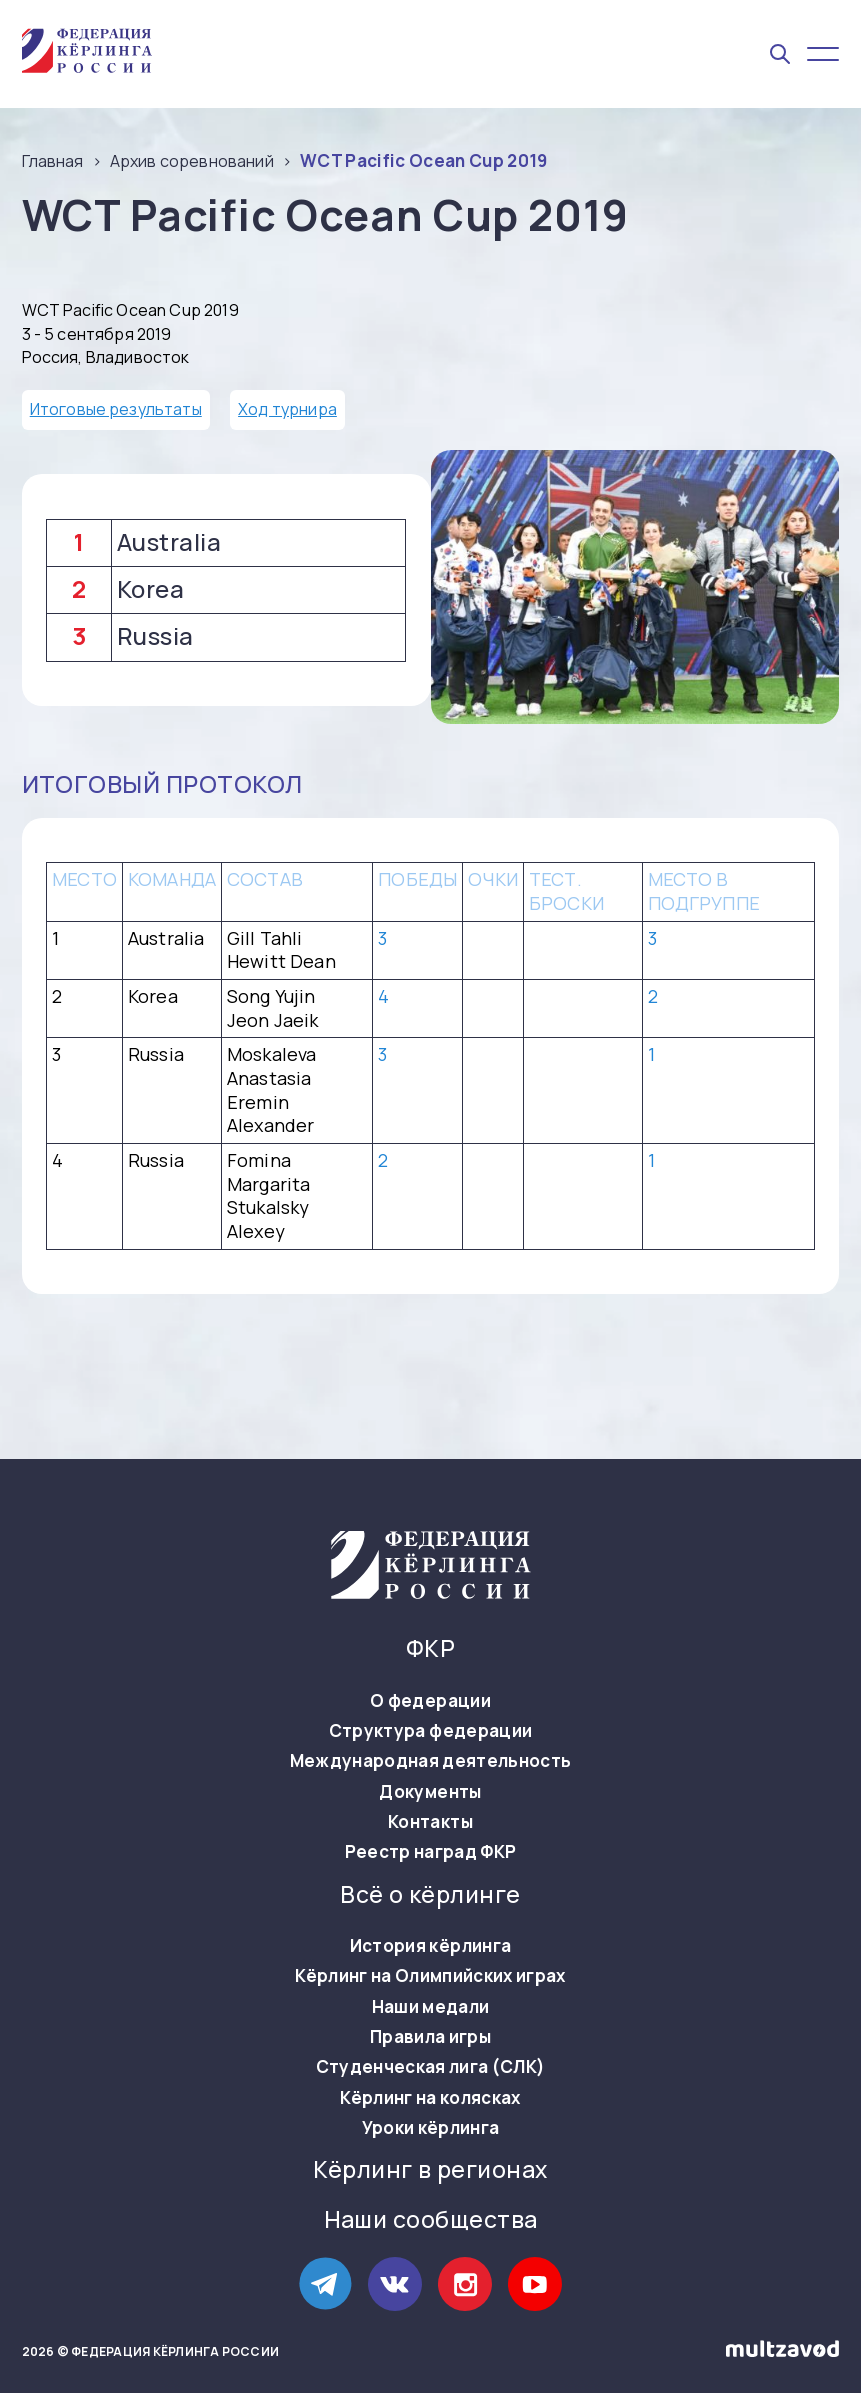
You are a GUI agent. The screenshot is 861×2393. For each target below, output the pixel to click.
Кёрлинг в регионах (430, 2170)
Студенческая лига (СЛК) (431, 2067)
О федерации (430, 1701)
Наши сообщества (431, 2220)
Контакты (430, 1822)
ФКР (430, 1649)
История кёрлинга (430, 1946)
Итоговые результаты (116, 409)
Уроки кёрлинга (431, 2128)
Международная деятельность (431, 1761)
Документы (430, 1792)
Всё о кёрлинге (430, 1895)
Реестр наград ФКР (431, 1852)
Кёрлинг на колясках (430, 2098)
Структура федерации (430, 1731)
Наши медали (431, 2007)
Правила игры (430, 2037)
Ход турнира (287, 409)
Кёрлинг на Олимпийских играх (430, 1976)
